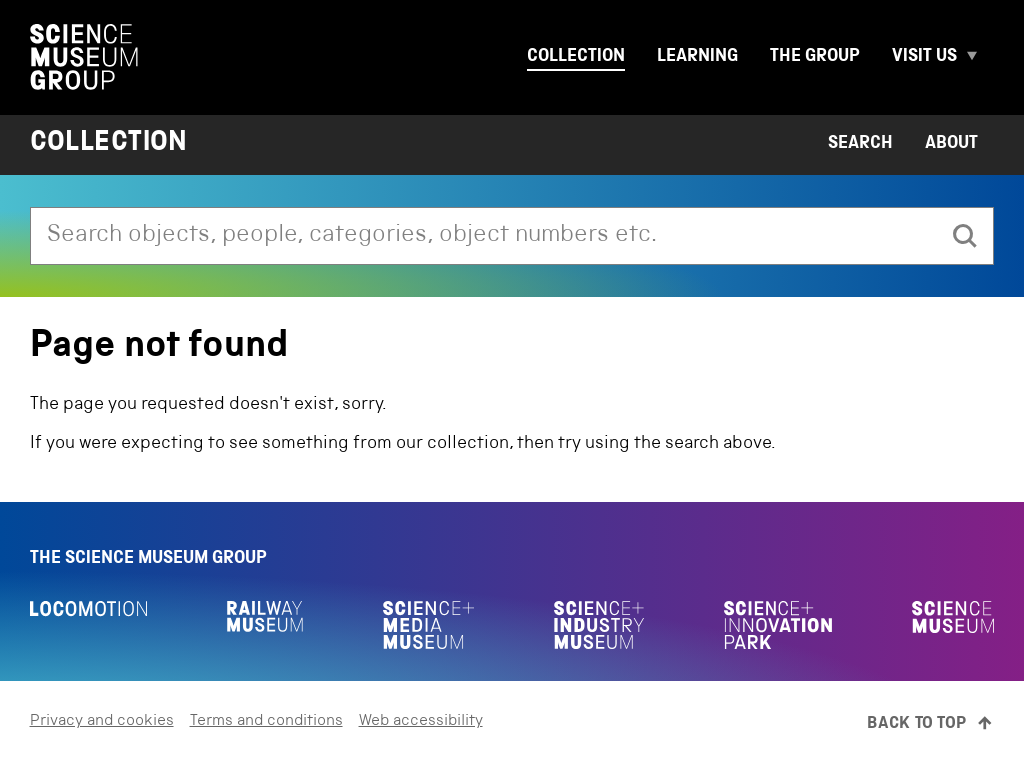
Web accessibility (421, 722)
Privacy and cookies (102, 722)
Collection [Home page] (109, 144)
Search (860, 144)
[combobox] (484, 236)
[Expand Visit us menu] (980, 57)
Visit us (924, 57)
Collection (576, 57)
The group (815, 57)
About (951, 144)
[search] (965, 236)
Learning (697, 57)
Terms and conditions (266, 722)
